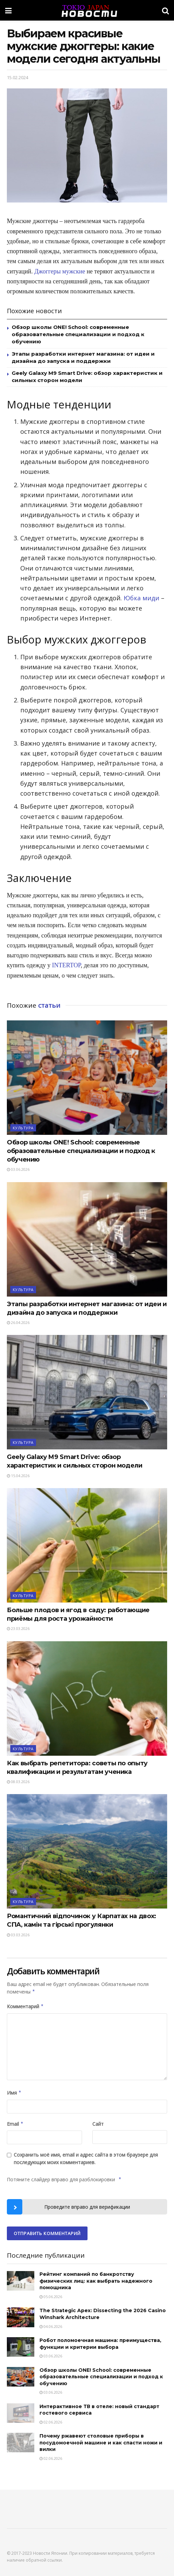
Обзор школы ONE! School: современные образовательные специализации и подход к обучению (78, 334)
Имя (14, 2093)
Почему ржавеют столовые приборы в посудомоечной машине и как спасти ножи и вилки (100, 2442)
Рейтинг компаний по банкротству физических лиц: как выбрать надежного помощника (95, 2281)
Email (15, 2124)
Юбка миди (141, 598)
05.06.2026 (50, 2296)
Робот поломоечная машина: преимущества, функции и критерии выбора (100, 2343)
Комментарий (25, 2006)
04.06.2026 (50, 2326)
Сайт (98, 2124)
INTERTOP (66, 965)
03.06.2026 (18, 1169)
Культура (23, 1127)
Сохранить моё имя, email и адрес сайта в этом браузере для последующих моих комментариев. (86, 2158)
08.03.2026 (18, 1781)
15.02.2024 (17, 77)
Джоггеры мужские (59, 271)
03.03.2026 (18, 1934)
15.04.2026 (18, 1475)
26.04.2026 (18, 1322)
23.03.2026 (18, 1628)
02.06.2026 (50, 2422)
